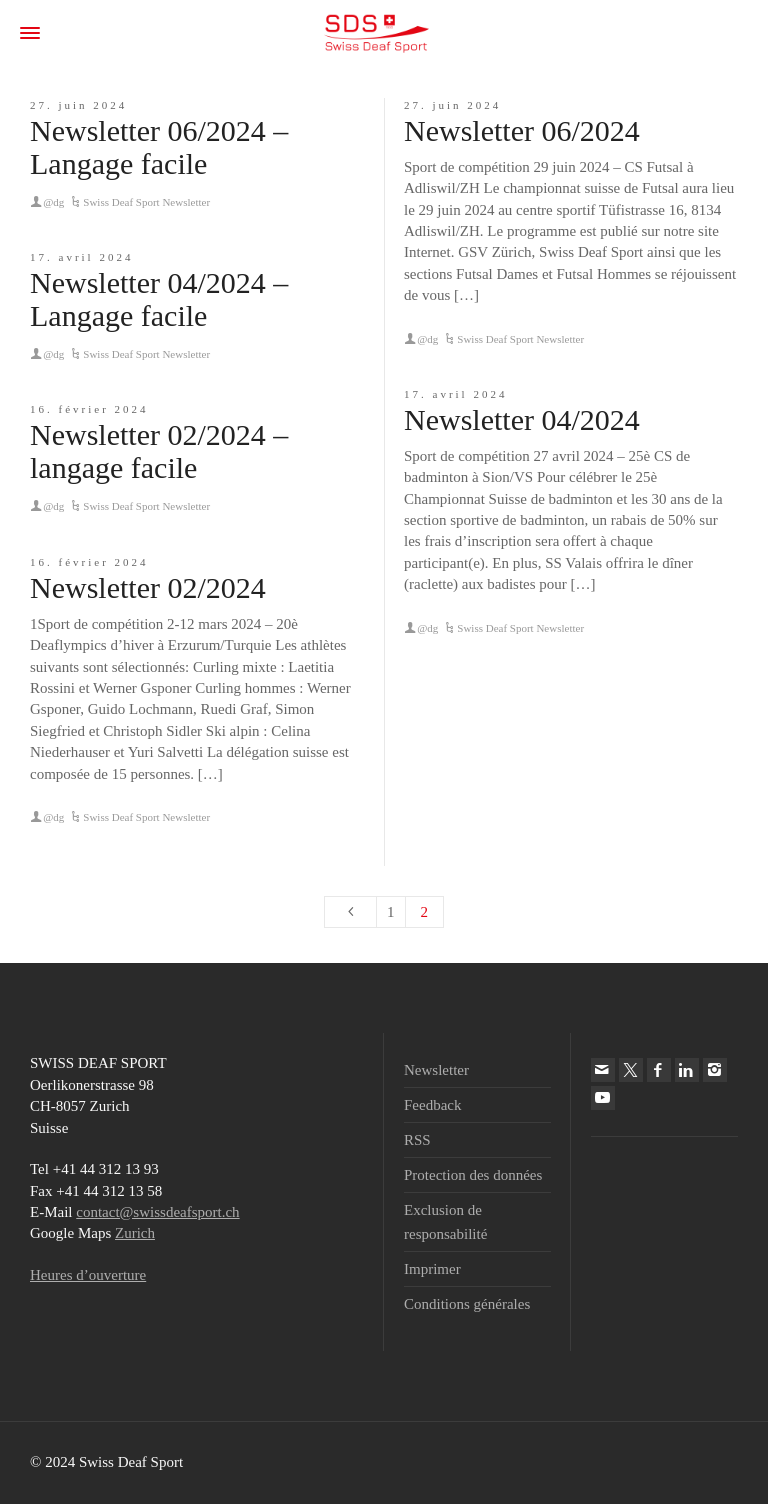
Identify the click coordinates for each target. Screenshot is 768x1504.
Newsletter (436, 1070)
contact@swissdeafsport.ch (157, 1212)
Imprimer (432, 1269)
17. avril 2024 (81, 257)
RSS (417, 1140)
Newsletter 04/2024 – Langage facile (159, 299)
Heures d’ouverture (88, 1275)
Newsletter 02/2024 (148, 587)
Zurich (135, 1233)
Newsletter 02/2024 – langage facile (159, 451)
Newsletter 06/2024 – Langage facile (159, 147)
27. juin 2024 (78, 105)
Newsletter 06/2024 (522, 130)
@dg (53, 202)
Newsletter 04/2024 (522, 419)
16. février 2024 (89, 409)
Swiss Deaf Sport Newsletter (146, 202)
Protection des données (473, 1175)
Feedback (432, 1105)
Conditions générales (467, 1304)
